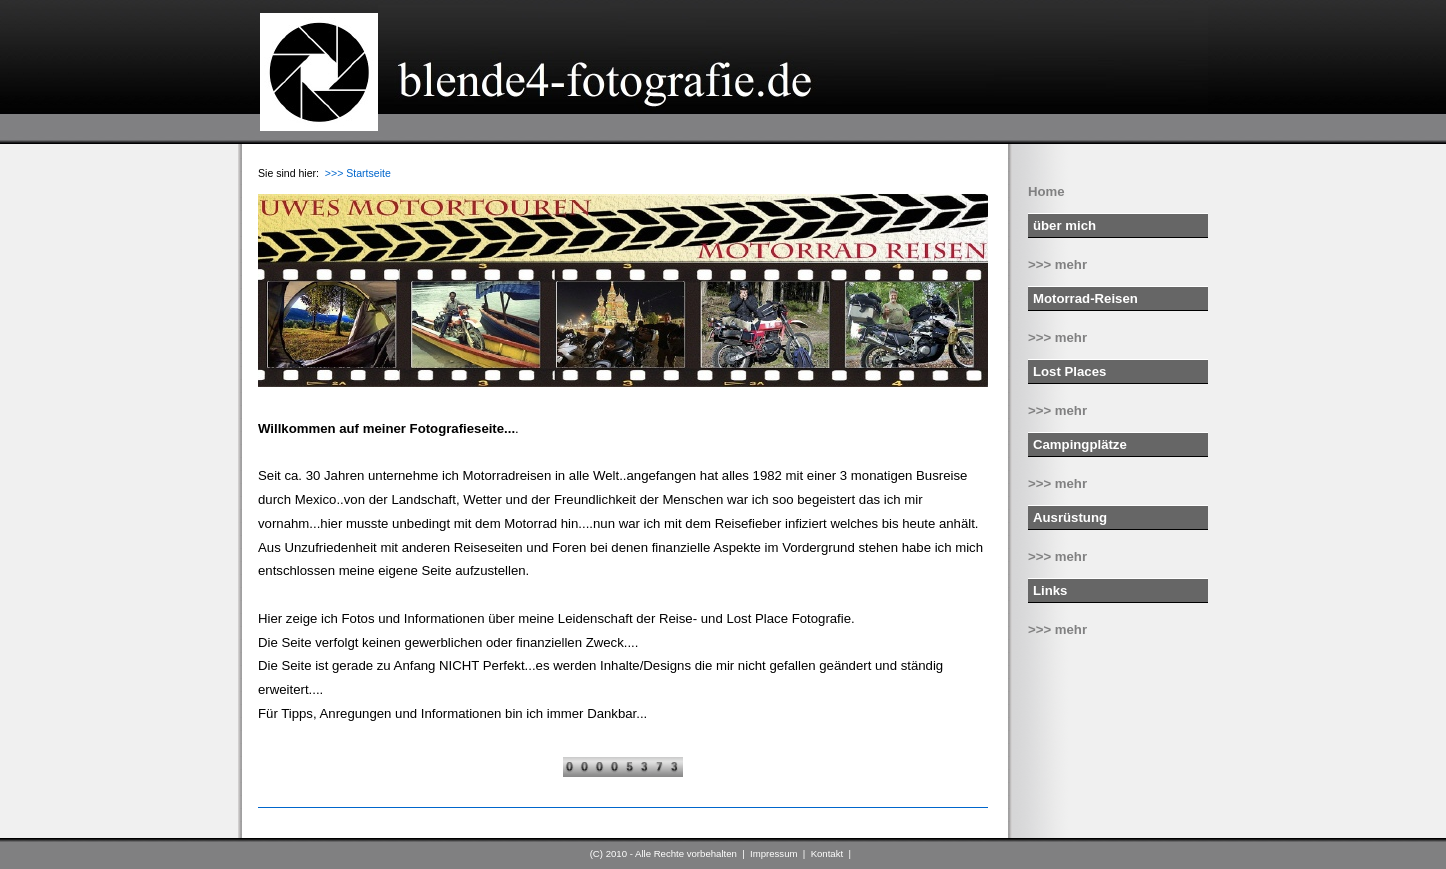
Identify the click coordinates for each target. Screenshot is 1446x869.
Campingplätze (1080, 444)
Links (1050, 590)
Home (1046, 191)
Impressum (773, 853)
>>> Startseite (358, 173)
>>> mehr (1057, 264)
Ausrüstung (1070, 517)
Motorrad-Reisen (1085, 298)
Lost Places (1069, 371)
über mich (1064, 225)
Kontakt (827, 853)
